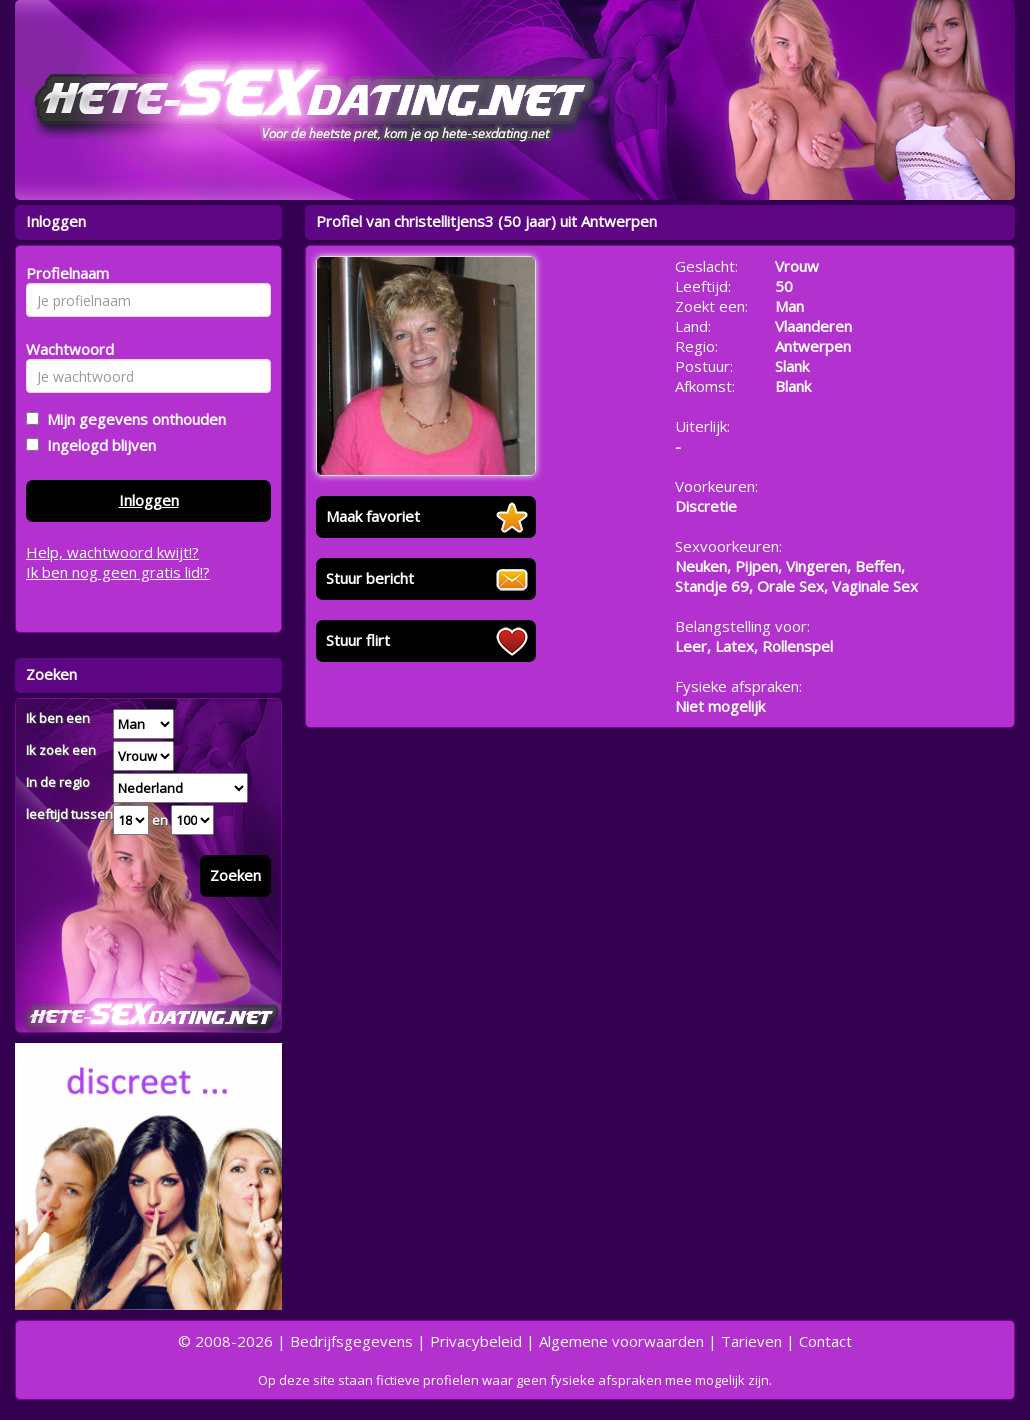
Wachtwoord (64, 349)
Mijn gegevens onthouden (132, 419)
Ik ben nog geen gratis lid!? (118, 572)
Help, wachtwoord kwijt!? (112, 552)
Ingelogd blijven (97, 445)
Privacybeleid (476, 1341)
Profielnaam (64, 273)
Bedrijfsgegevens (351, 1341)
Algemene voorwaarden (621, 1341)
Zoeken (235, 875)
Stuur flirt (358, 640)
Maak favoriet (373, 516)
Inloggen (149, 500)
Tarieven (751, 1341)
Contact (825, 1341)
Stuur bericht (370, 578)
